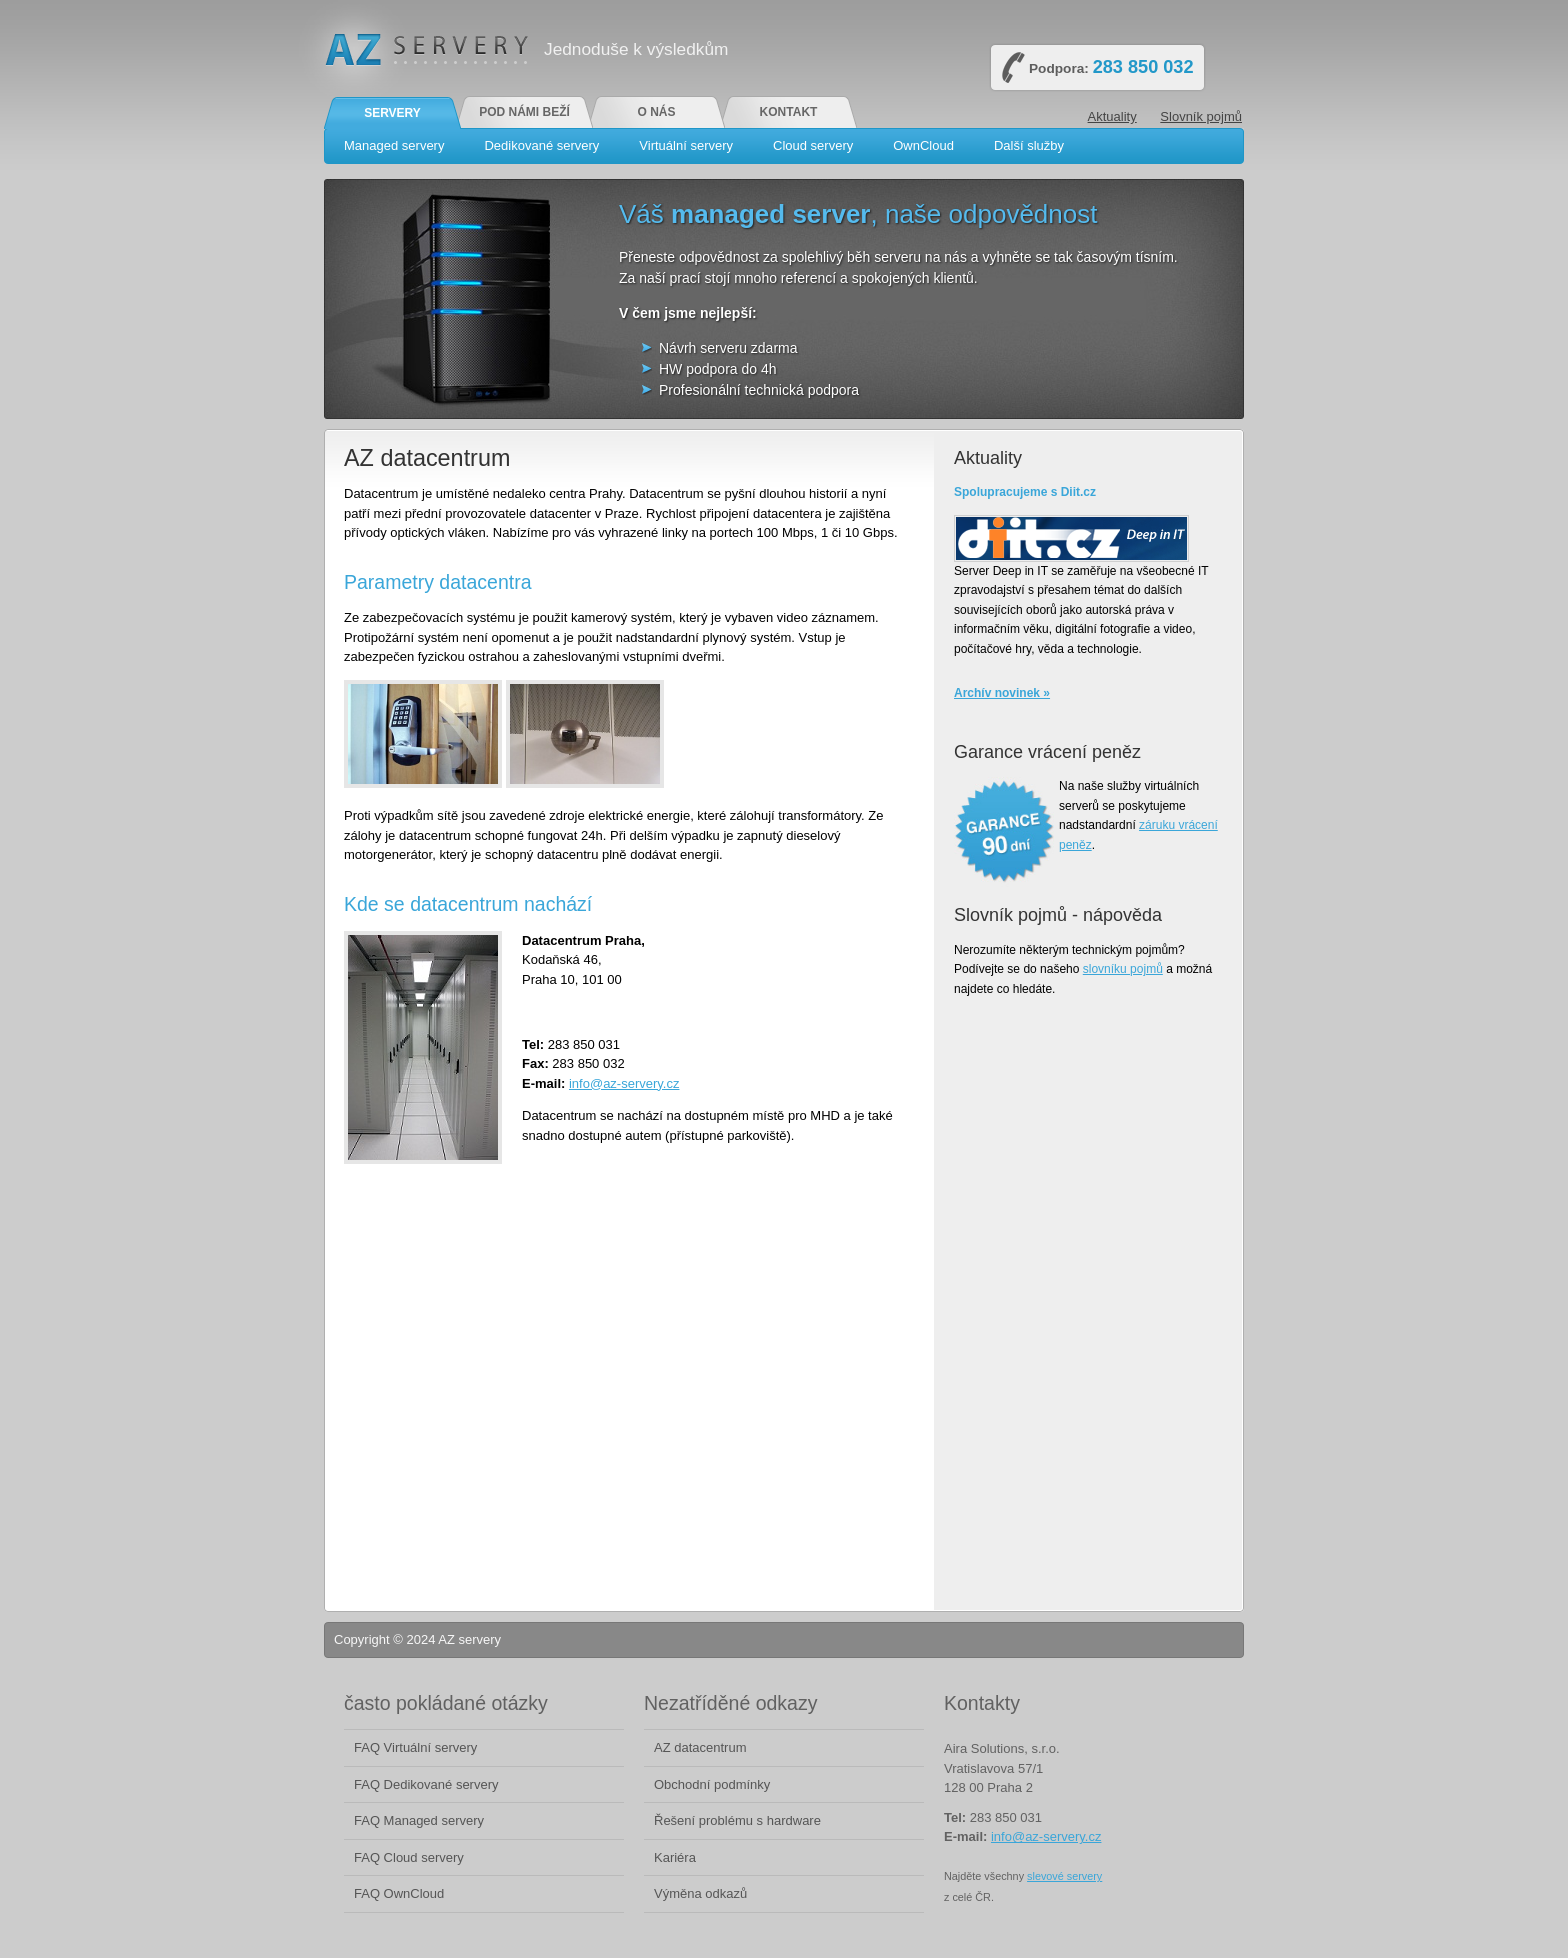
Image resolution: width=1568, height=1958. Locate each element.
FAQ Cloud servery (409, 1857)
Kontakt (789, 112)
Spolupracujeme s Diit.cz (1025, 492)
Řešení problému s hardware (737, 1820)
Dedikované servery (541, 145)
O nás (656, 112)
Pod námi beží (524, 112)
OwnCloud (923, 145)
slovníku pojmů (1123, 969)
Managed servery (394, 145)
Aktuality (1112, 116)
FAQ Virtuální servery (415, 1747)
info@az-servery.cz (624, 1083)
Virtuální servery (686, 145)
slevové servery (1064, 1876)
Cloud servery (813, 145)
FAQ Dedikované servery (426, 1784)
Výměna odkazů (700, 1893)
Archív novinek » (1002, 693)
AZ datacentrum (700, 1747)
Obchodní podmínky (712, 1784)
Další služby (1029, 145)
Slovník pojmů (1201, 116)
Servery (392, 113)
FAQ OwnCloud (399, 1893)
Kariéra (675, 1857)
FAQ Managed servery (419, 1820)
